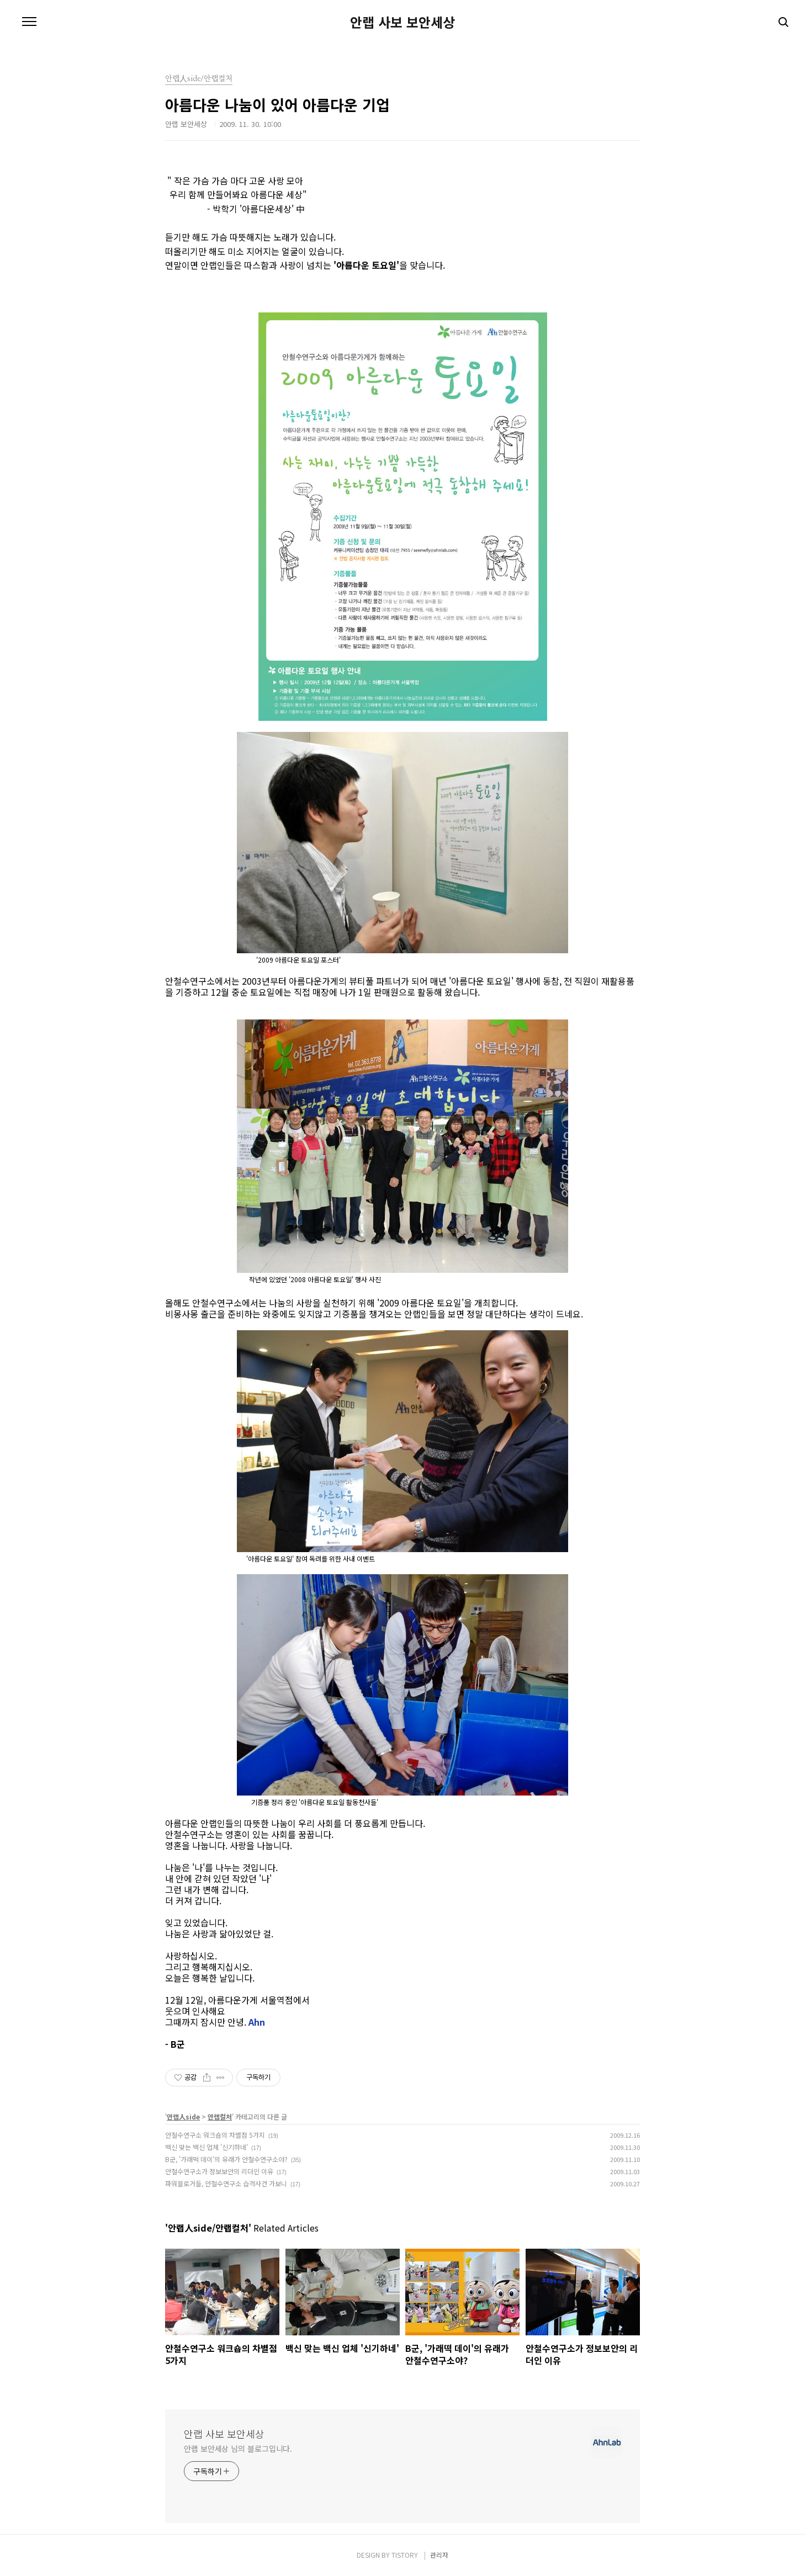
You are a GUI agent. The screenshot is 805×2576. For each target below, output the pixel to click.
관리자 (439, 2554)
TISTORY (404, 2554)
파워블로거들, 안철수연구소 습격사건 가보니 (226, 2183)
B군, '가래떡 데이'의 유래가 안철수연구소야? (226, 2159)
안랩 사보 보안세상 (402, 22)
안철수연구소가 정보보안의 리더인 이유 (219, 2171)
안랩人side (183, 2116)
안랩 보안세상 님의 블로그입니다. (238, 2448)
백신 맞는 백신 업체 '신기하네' (206, 2147)
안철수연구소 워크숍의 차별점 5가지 (215, 2134)
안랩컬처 (220, 2116)
